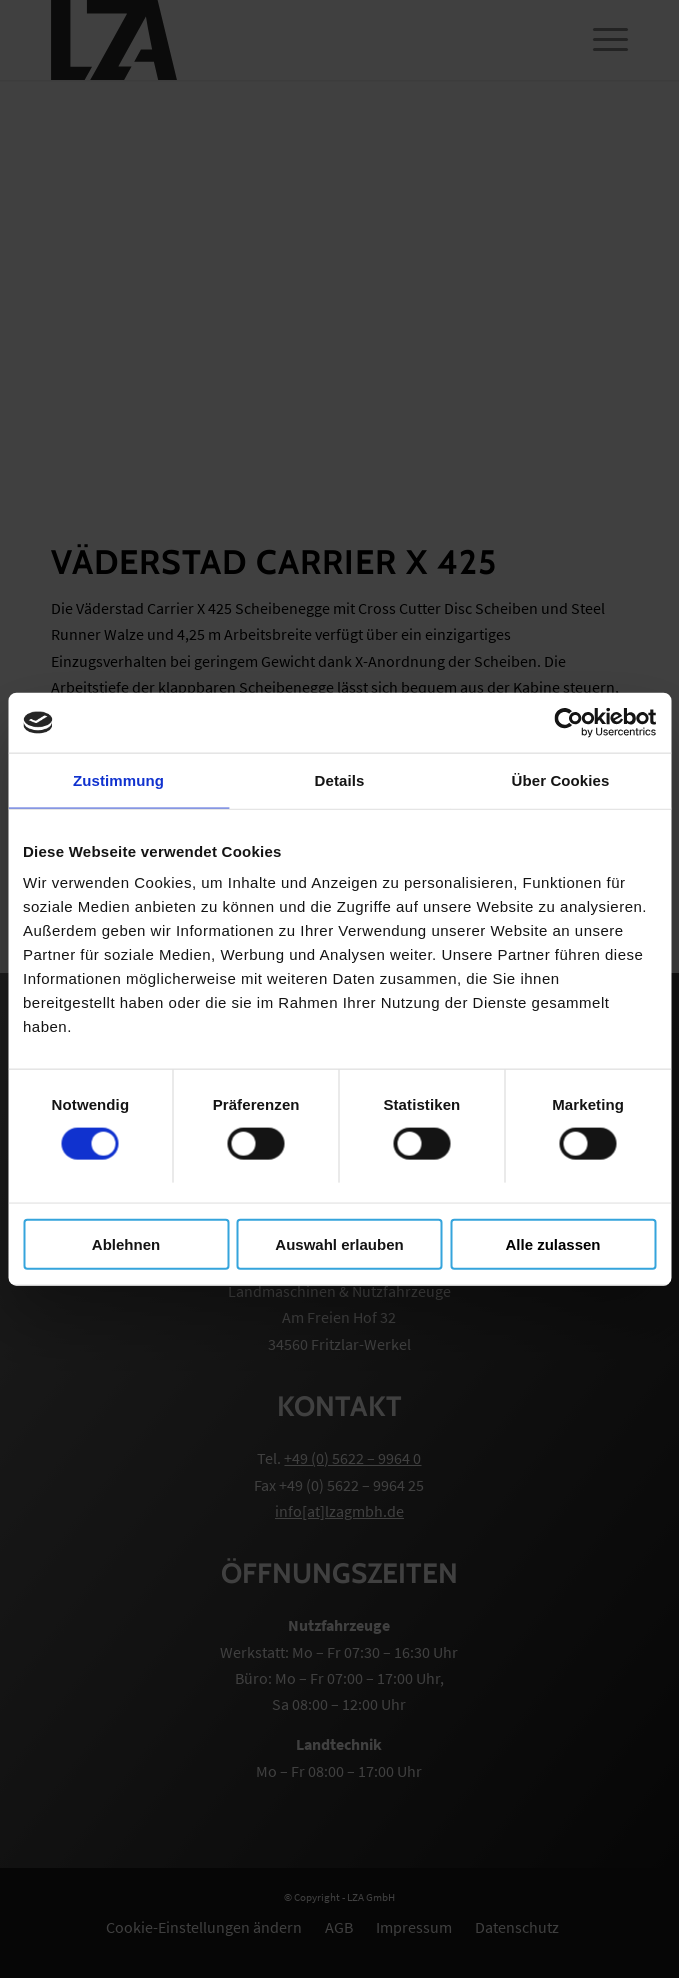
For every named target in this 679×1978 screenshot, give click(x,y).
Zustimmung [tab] (118, 780)
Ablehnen (126, 1243)
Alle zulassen (552, 1243)
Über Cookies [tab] (561, 780)
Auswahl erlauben (339, 1243)
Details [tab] (340, 780)
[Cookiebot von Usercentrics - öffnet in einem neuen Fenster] (568, 723)
